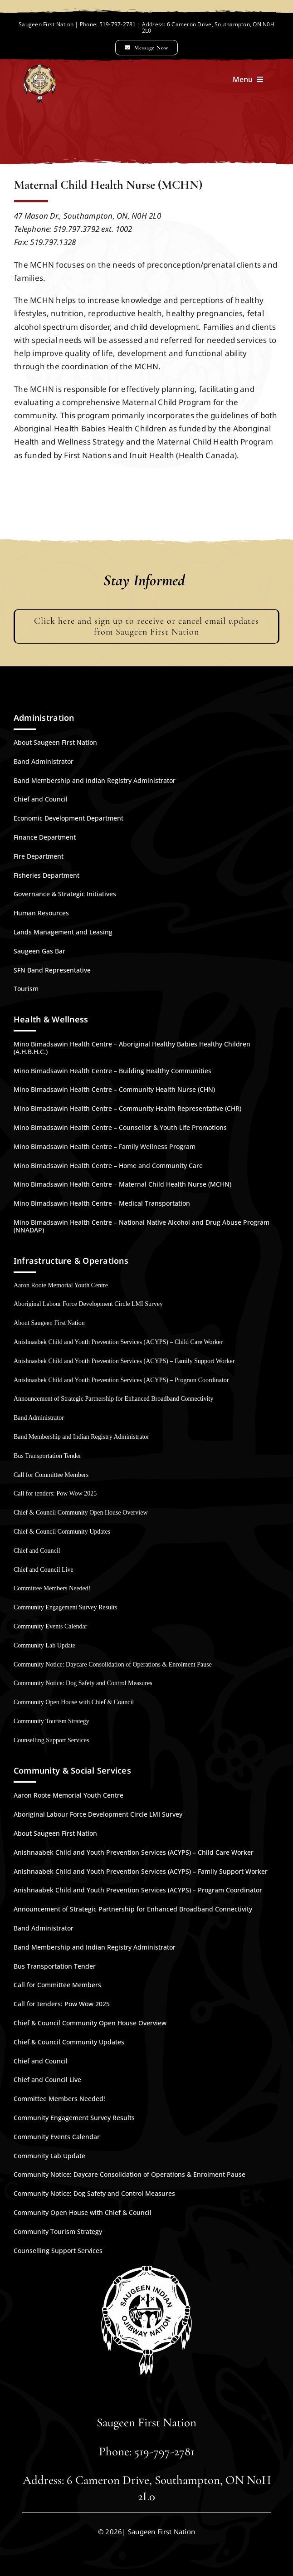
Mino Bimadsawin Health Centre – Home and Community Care (108, 1165)
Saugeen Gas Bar (39, 951)
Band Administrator (43, 761)
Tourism (26, 988)
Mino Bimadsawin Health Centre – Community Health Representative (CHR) (127, 1108)
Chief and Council (41, 799)
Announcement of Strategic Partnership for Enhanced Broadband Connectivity (114, 1398)
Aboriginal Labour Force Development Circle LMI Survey (88, 1303)
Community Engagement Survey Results (65, 1607)
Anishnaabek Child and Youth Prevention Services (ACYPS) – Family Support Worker (124, 1361)
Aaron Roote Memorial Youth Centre (61, 1285)
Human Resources (41, 913)
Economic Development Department (68, 818)
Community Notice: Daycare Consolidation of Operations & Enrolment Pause (113, 1664)
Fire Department (38, 856)
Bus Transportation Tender (47, 1455)
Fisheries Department (46, 875)
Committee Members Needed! (52, 1588)
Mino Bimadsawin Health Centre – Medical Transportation (102, 1203)
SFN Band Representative (52, 970)
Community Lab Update (44, 1645)
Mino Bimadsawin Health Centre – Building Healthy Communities (112, 1070)
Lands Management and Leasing (63, 932)
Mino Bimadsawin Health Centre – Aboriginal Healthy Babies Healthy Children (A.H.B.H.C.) (132, 1048)
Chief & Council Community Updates (62, 1531)
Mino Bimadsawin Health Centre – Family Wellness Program (104, 1146)
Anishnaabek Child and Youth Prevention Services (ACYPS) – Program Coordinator (121, 1380)
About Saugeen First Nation (55, 742)
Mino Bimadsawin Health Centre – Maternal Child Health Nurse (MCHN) (122, 1184)
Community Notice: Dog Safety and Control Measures (83, 1683)
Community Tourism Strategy (51, 1721)
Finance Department (45, 837)
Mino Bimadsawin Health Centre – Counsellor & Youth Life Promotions (120, 1127)
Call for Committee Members (51, 1474)
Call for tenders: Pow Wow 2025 (55, 1493)
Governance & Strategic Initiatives (65, 894)
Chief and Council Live (43, 1569)
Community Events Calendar (51, 1626)
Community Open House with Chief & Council (74, 1702)
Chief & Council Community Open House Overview (81, 1512)
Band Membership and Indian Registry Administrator (95, 780)
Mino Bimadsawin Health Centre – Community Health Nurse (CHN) (114, 1089)
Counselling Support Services (51, 1740)
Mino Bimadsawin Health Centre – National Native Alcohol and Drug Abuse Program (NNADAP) (141, 1226)
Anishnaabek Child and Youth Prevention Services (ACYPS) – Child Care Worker (118, 1342)
